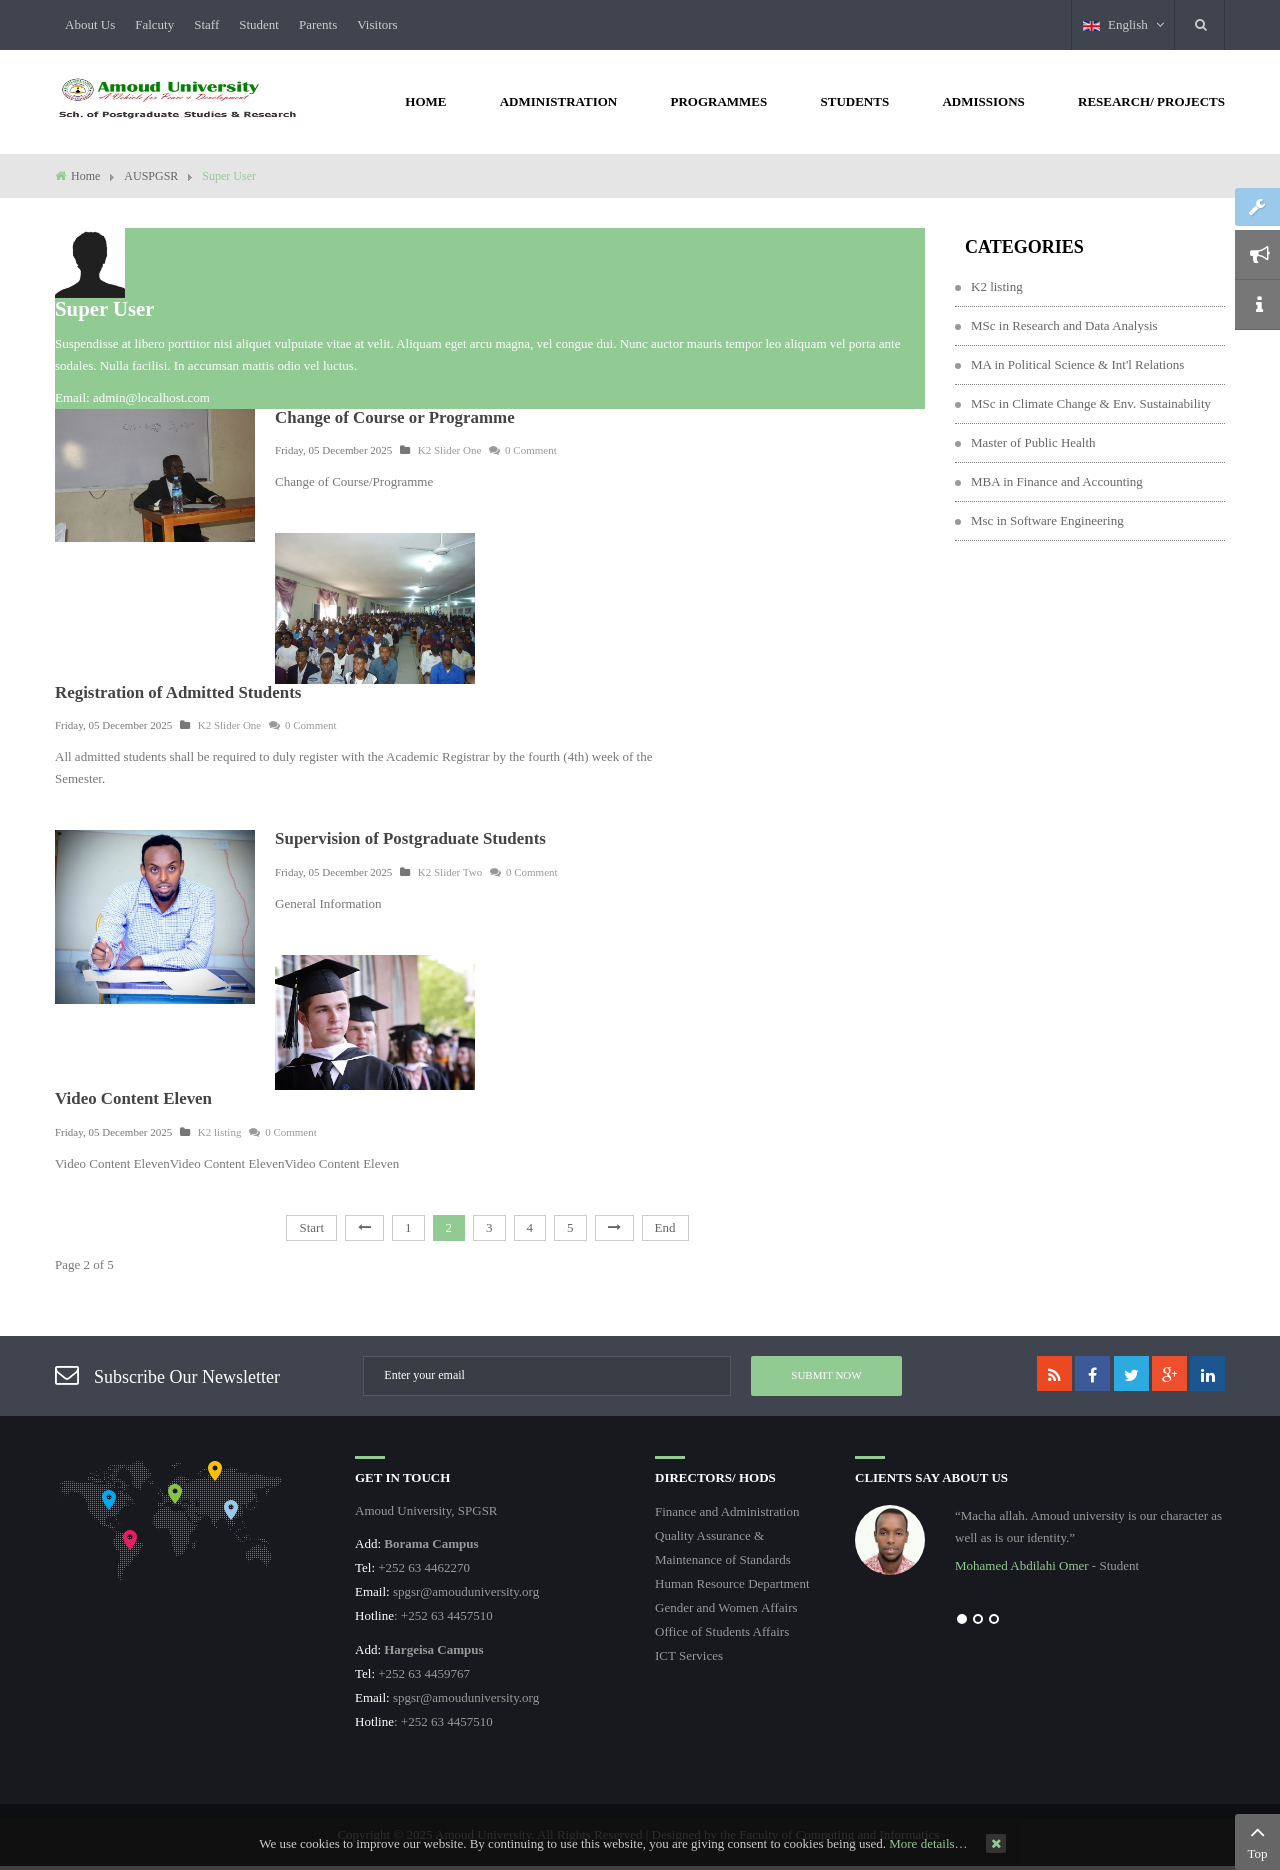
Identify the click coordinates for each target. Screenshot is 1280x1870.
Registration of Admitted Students (178, 692)
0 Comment (523, 450)
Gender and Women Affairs (726, 1607)
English (1123, 24)
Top (1257, 1840)
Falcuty (154, 24)
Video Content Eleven (133, 1098)
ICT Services (689, 1655)
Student (259, 24)
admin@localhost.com (151, 397)
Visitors (377, 24)
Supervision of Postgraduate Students (410, 838)
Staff (206, 24)
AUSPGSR (151, 176)
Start (311, 1227)
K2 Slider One (450, 450)
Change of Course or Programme (395, 417)
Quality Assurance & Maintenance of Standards (723, 1547)
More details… (928, 1843)
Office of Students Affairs (722, 1631)
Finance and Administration (727, 1511)
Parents (318, 24)
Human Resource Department (732, 1583)
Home (85, 176)
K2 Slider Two (450, 872)
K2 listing (220, 1132)
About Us (90, 24)
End (665, 1227)
